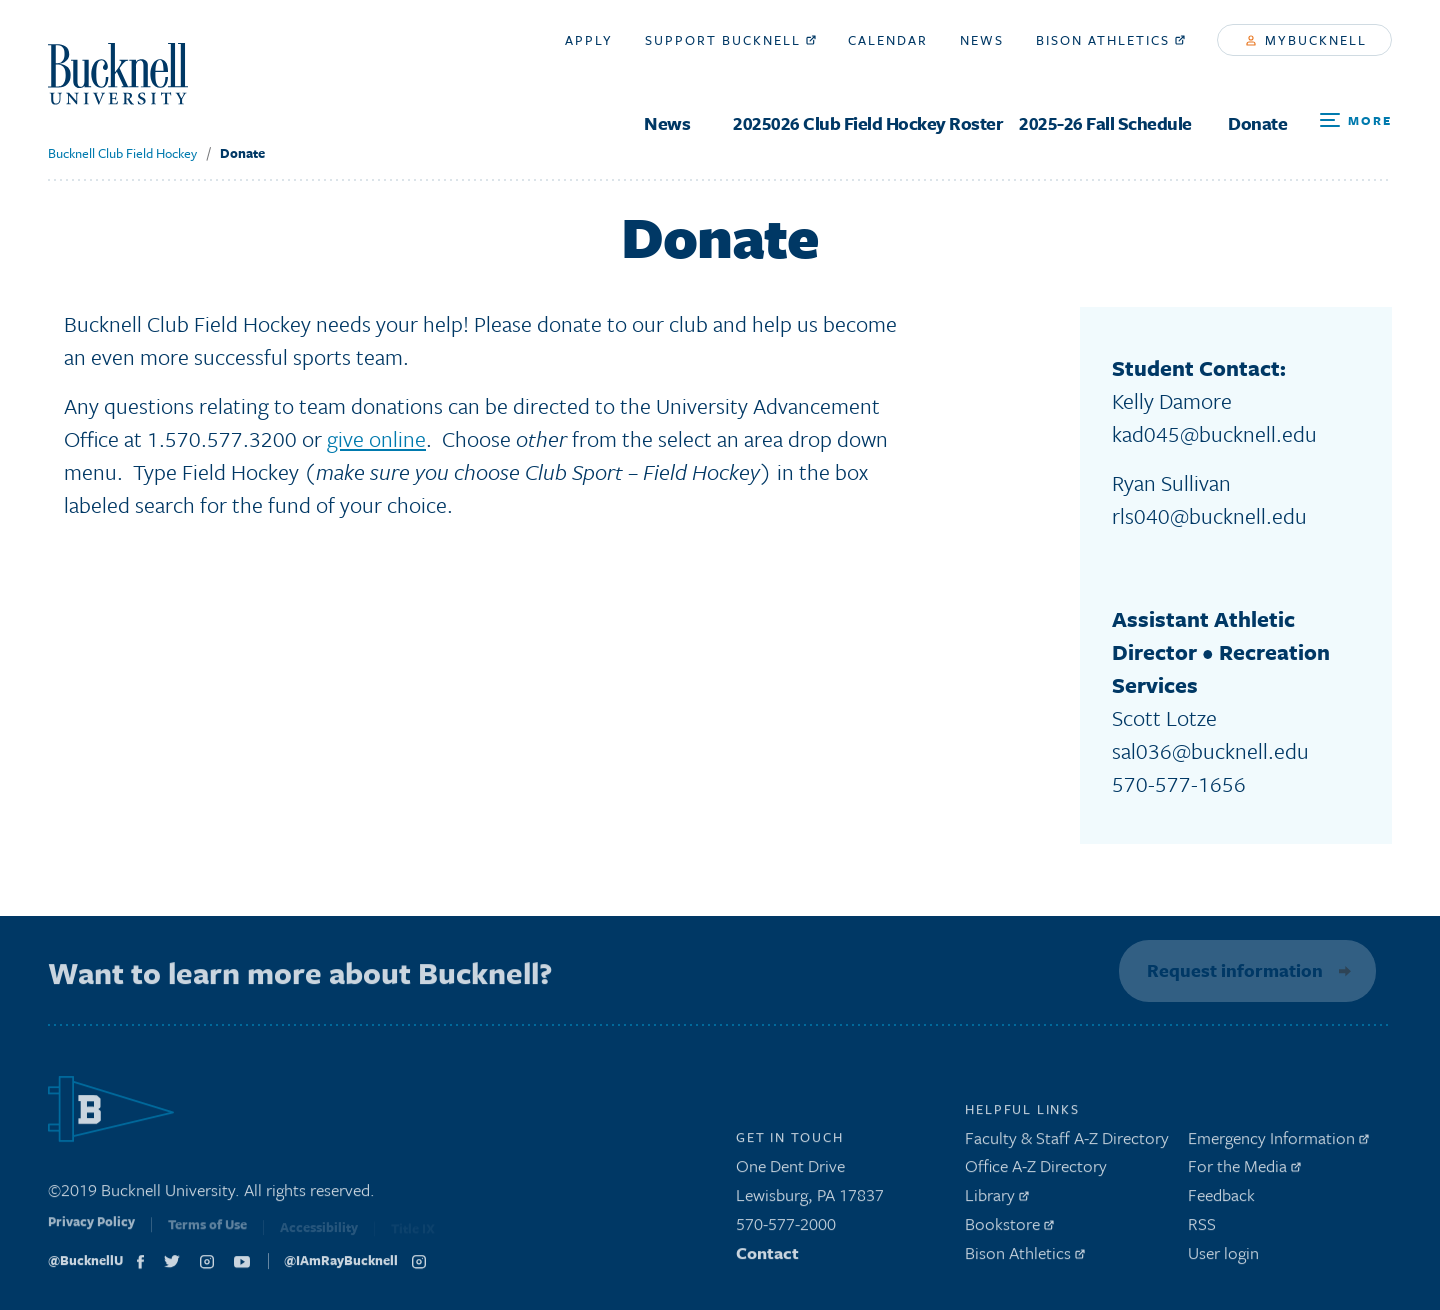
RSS (1202, 1228)
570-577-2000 (786, 1228)
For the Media (1244, 1171)
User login (1223, 1257)
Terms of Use (207, 1234)
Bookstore (1009, 1228)
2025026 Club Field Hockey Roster (868, 123)
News (667, 123)
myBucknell (1306, 40)
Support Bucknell (730, 40)
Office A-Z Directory (1036, 1171)
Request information (1232, 970)
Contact (767, 1257)
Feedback (1221, 1199)
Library (997, 1199)
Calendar (888, 40)
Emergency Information (1278, 1142)
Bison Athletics (1110, 40)
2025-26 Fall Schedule (1105, 123)
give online (376, 438)
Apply (589, 40)
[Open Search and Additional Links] (1356, 121)
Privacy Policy (91, 1232)
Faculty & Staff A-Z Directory (1067, 1142)
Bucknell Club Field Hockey (122, 153)
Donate (1257, 123)
